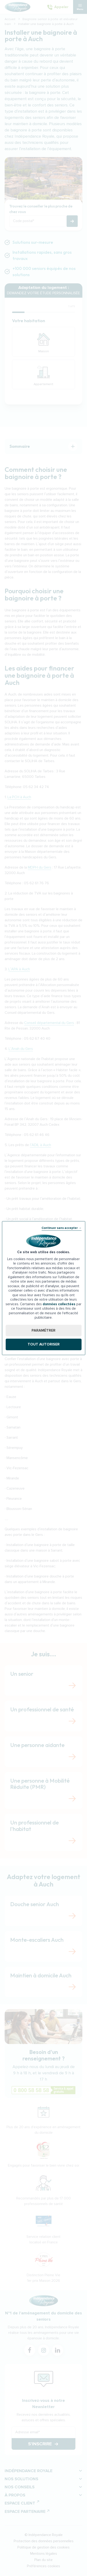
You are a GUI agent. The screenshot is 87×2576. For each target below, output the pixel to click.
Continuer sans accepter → (61, 1228)
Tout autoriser (44, 1344)
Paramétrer (43, 1330)
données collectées (59, 1304)
